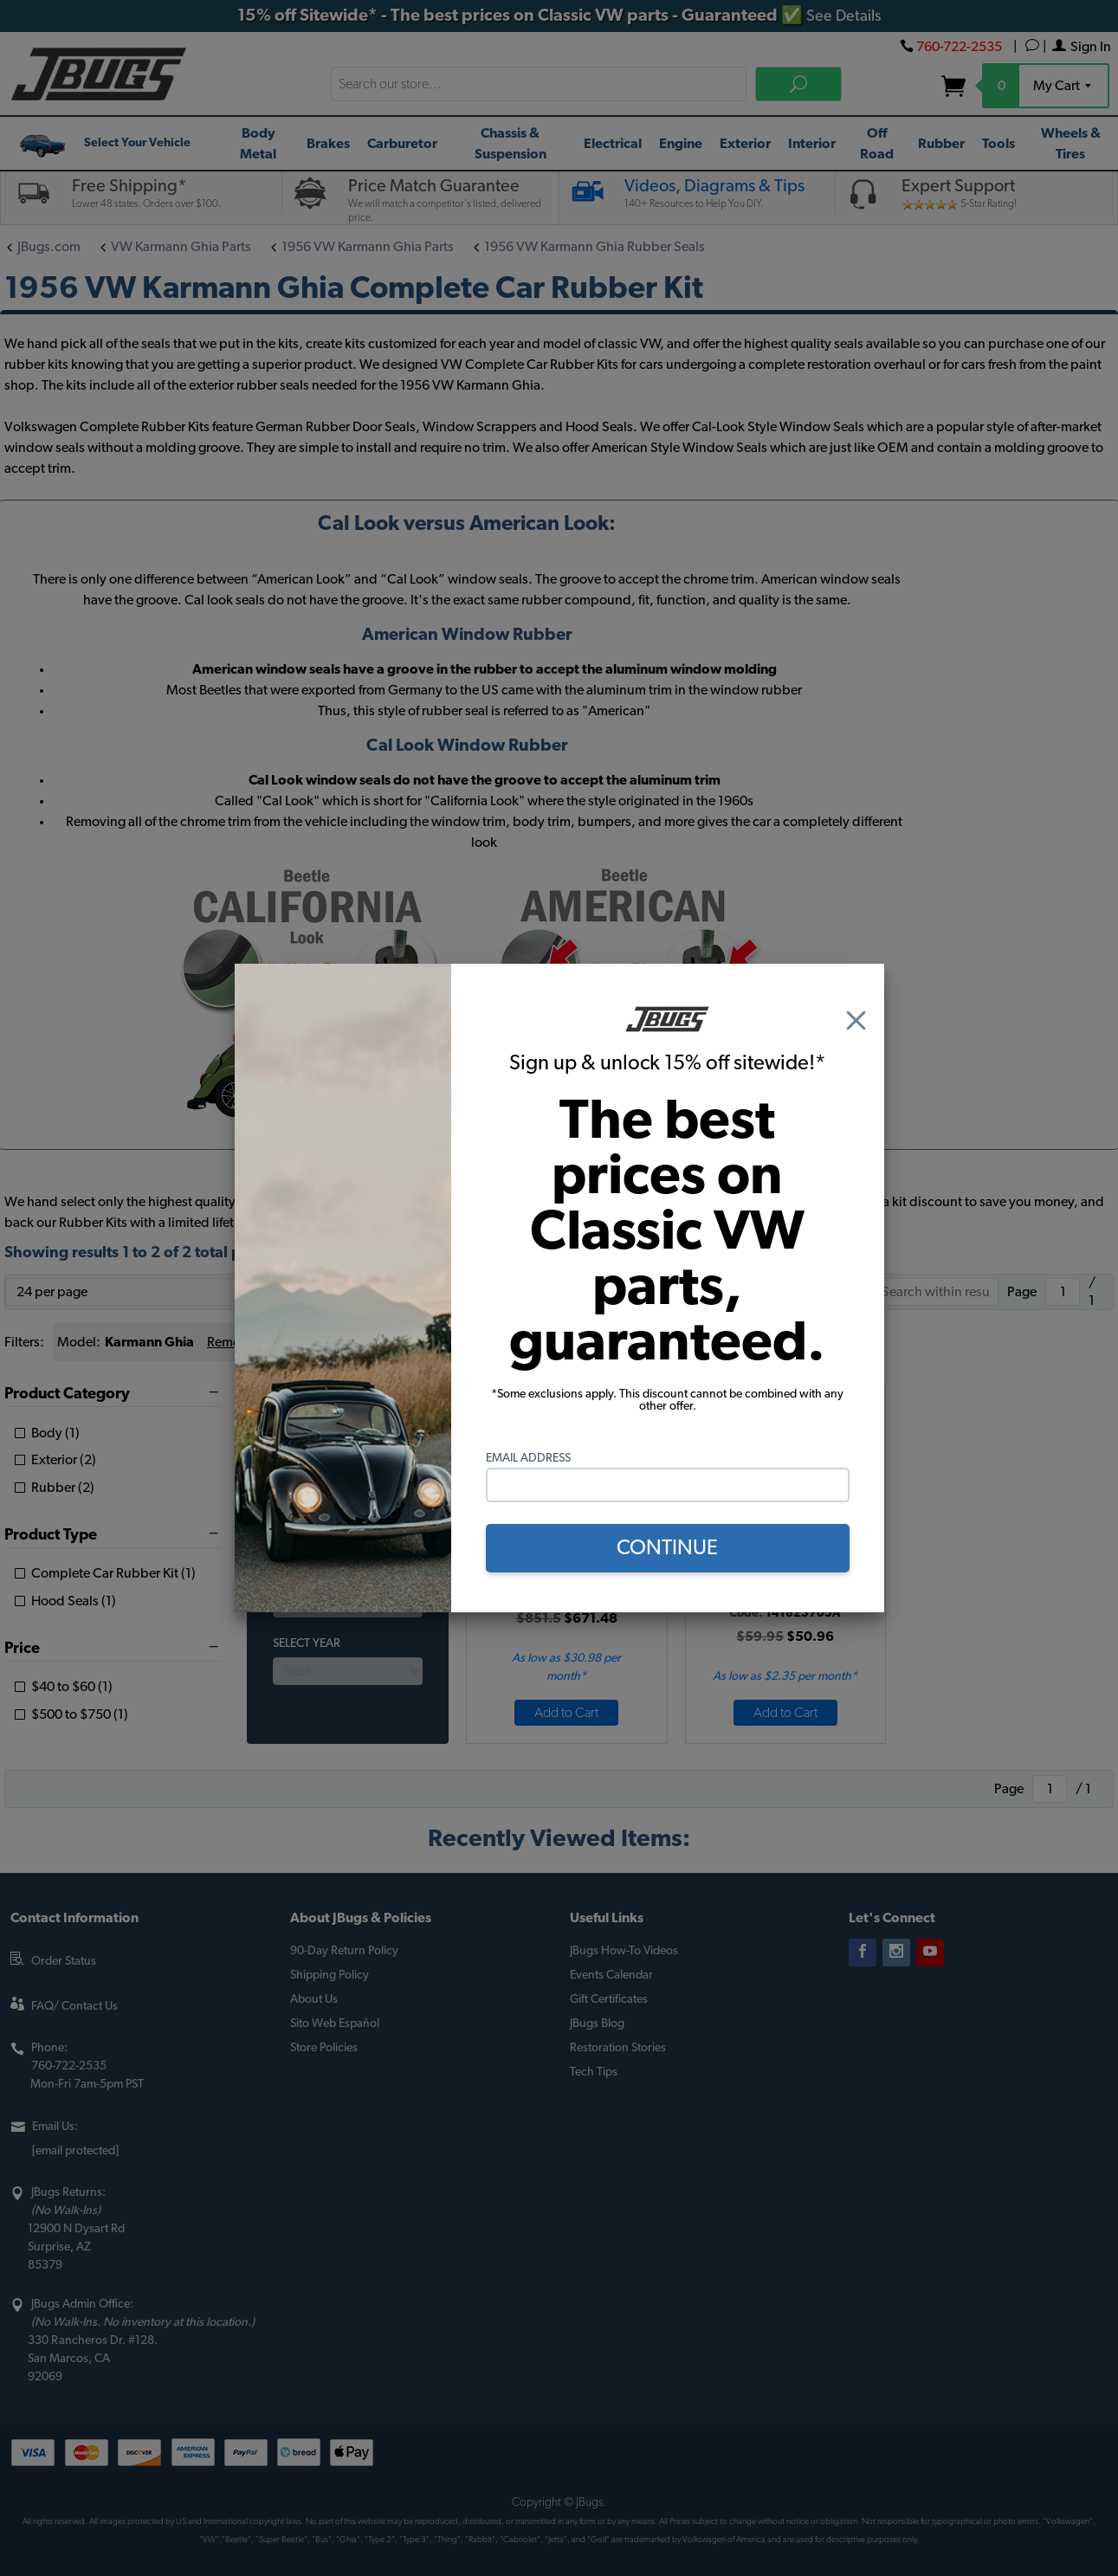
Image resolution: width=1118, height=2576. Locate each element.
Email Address (528, 1458)
